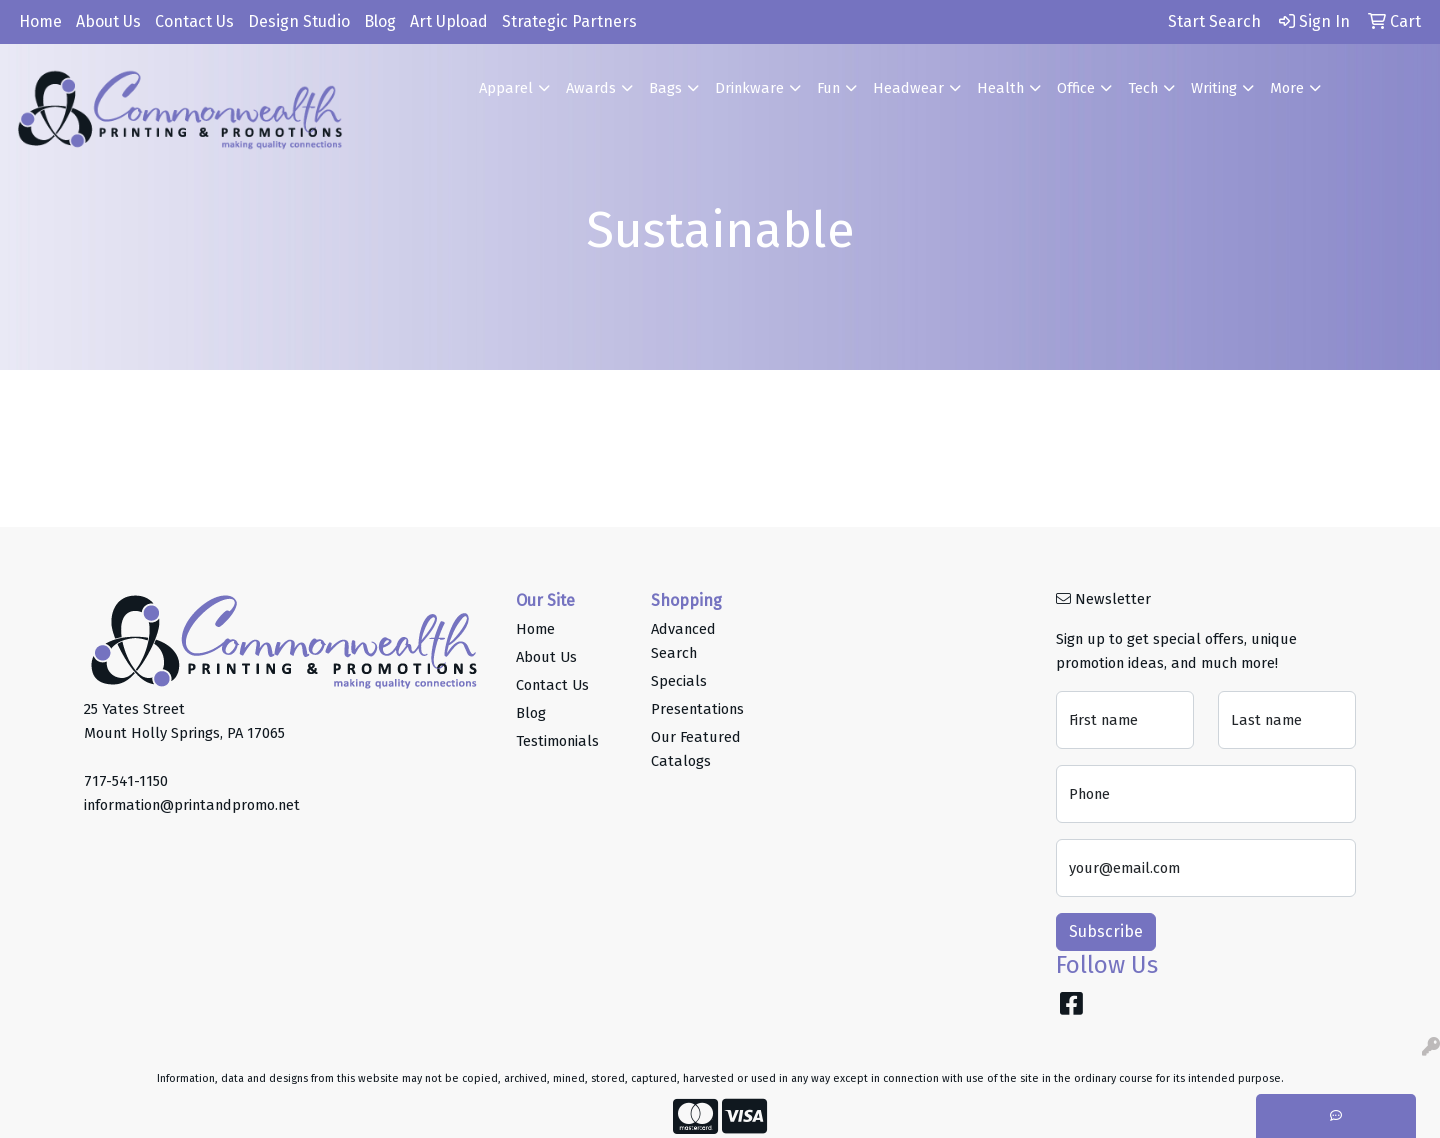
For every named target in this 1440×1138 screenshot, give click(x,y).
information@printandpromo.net (192, 805)
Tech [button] (1143, 88)
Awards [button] (591, 88)
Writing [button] (1214, 88)
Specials (679, 681)
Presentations (697, 709)
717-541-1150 (126, 781)
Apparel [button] (506, 88)
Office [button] (1076, 88)
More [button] (1287, 88)
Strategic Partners (569, 21)
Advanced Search (683, 641)
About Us (108, 21)
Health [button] (1000, 88)
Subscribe (1106, 931)
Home (40, 21)
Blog (380, 21)
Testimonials (557, 741)
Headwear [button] (908, 88)
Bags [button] (665, 88)
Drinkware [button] (749, 88)
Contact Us (194, 21)
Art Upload (449, 21)
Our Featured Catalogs (696, 749)
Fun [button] (828, 88)
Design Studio (299, 21)
